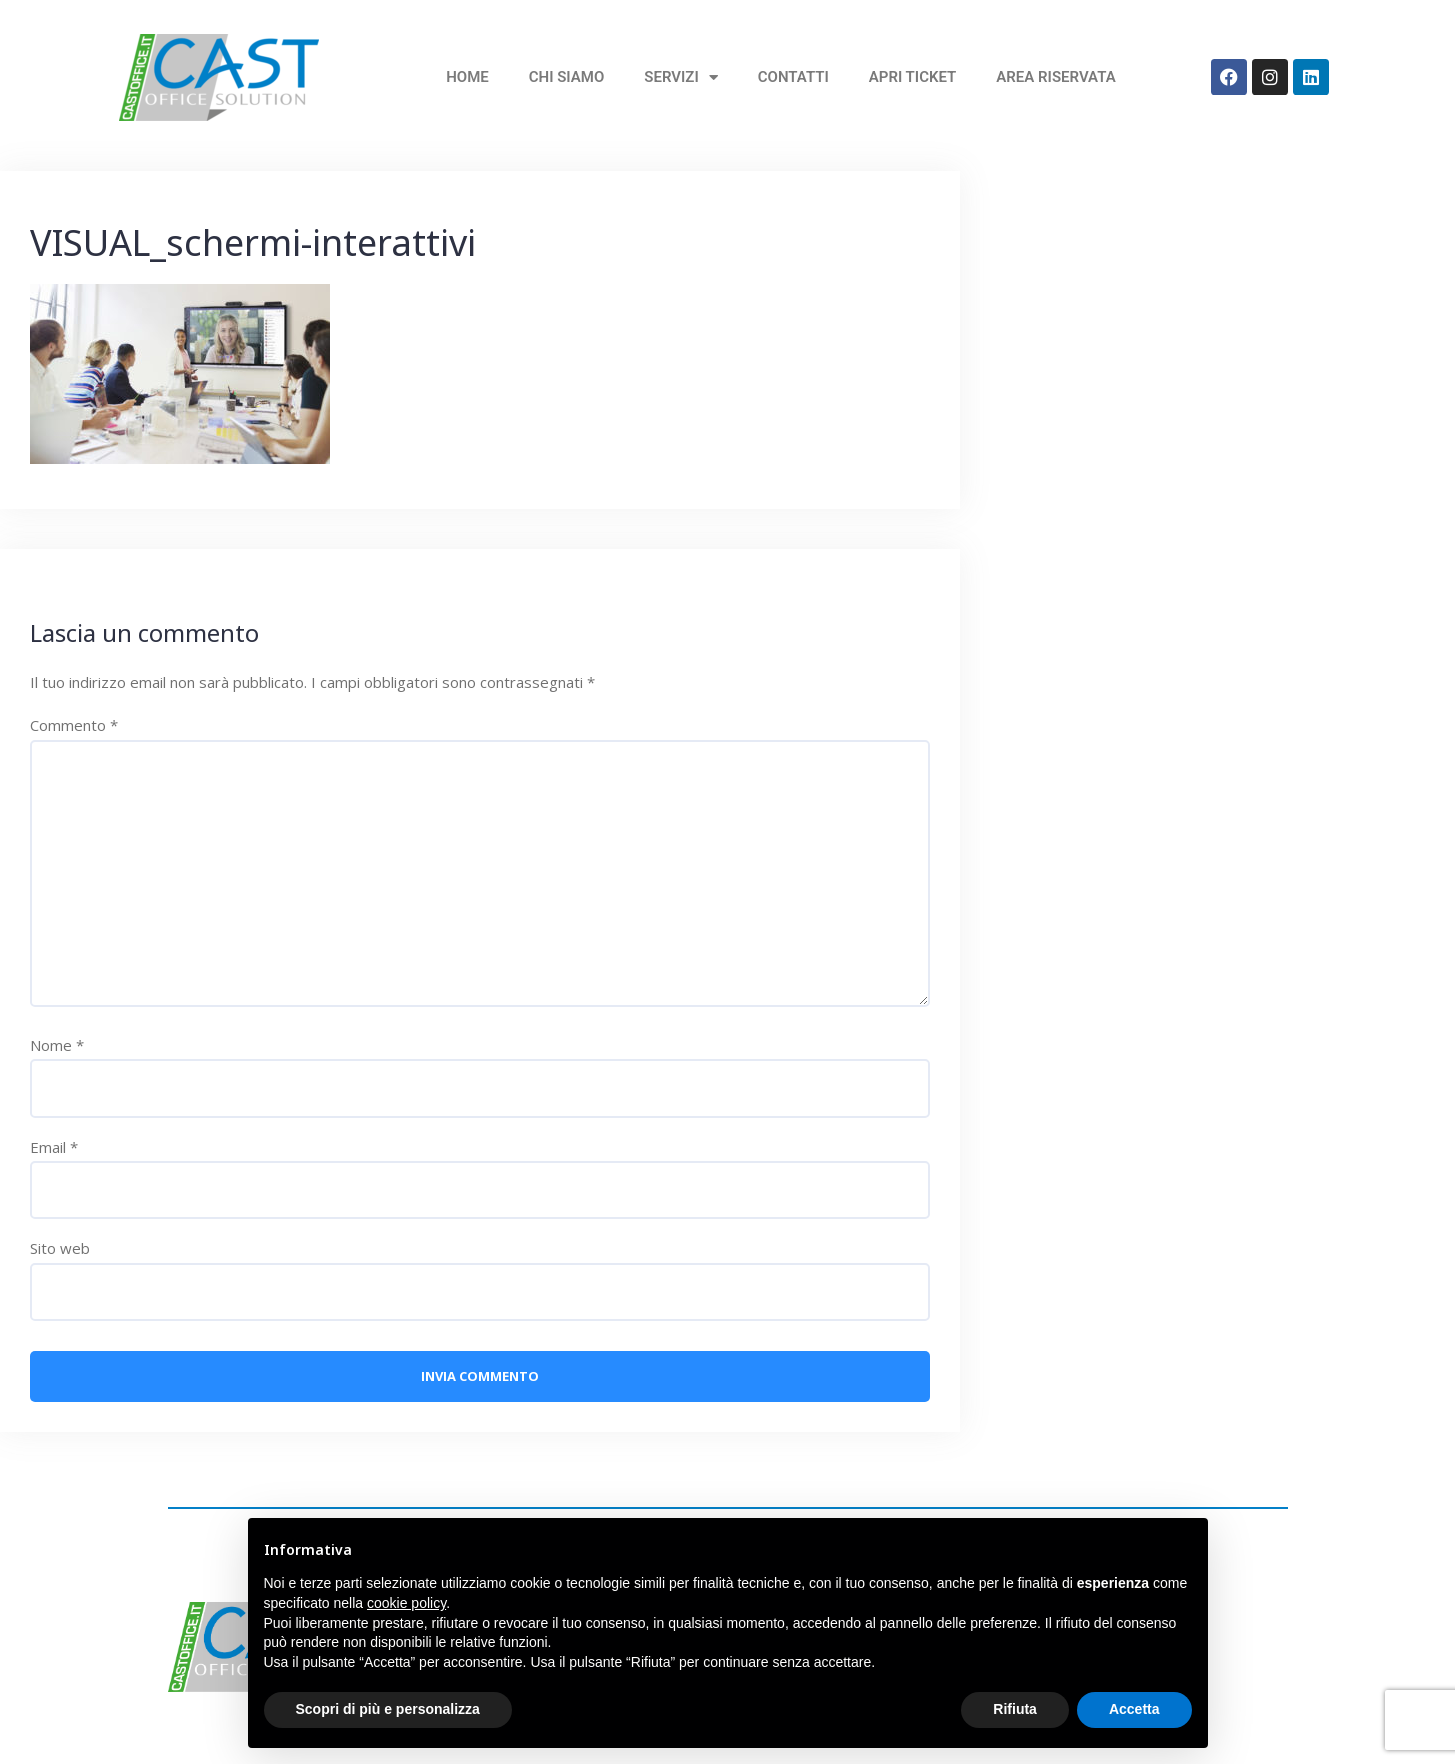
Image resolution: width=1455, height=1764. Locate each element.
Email (54, 1147)
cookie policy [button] (406, 1603)
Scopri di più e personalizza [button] (388, 1709)
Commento (74, 725)
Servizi (680, 77)
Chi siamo (567, 77)
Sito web (60, 1248)
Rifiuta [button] (1015, 1709)
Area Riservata (1055, 77)
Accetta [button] (1134, 1709)
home (467, 77)
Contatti (793, 77)
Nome (57, 1045)
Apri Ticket (913, 77)
